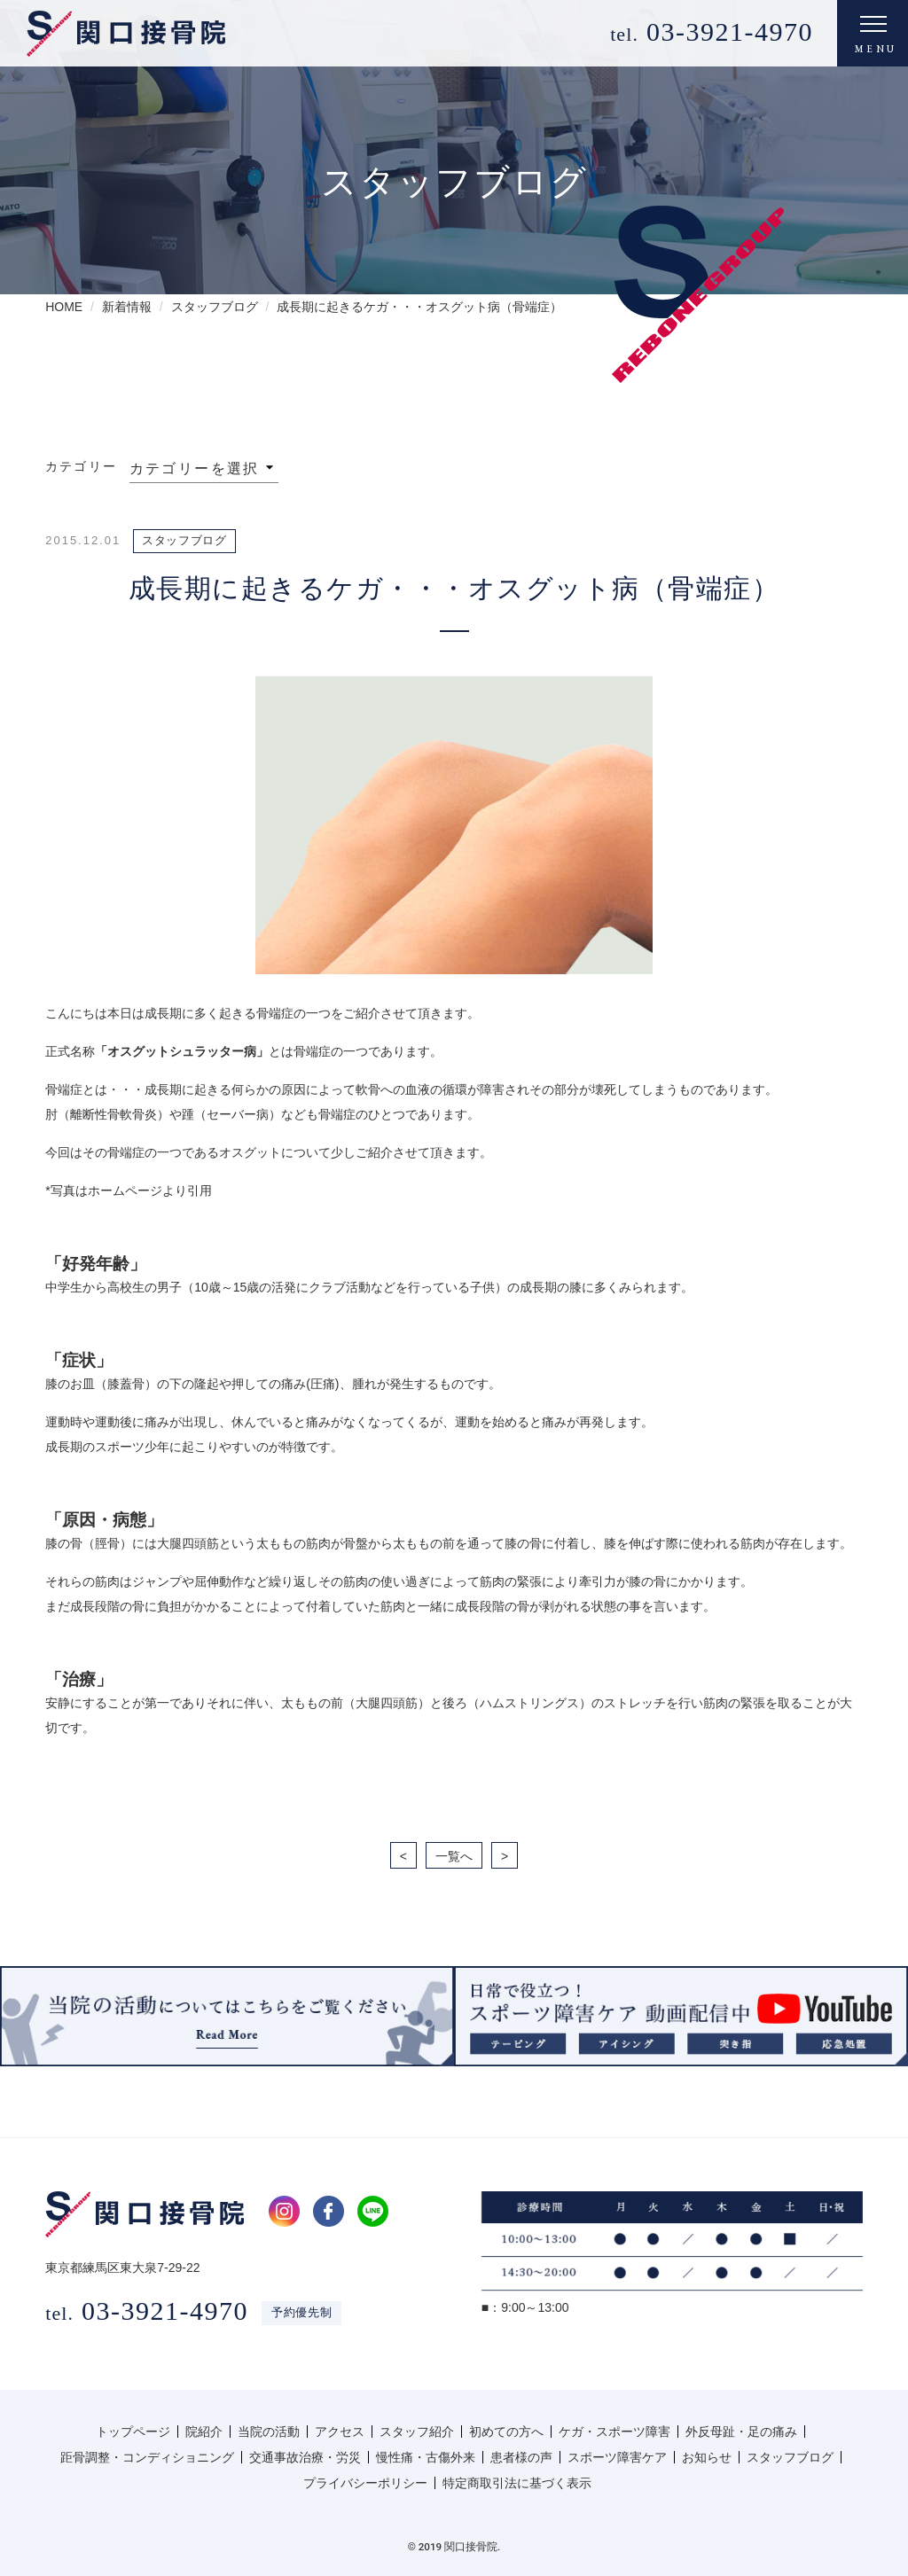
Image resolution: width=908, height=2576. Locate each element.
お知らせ (707, 2457)
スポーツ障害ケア (617, 2457)
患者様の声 (521, 2457)
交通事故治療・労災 (305, 2457)
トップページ (133, 2431)
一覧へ (454, 1856)
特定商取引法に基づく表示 (516, 2483)
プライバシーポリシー (365, 2483)
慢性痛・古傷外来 (425, 2457)
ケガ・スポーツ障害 (614, 2431)
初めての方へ (506, 2431)
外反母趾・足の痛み (741, 2431)
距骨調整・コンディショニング (147, 2457)
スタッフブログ (790, 2457)
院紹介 (204, 2431)
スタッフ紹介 (417, 2431)
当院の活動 (269, 2431)
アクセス (339, 2431)
